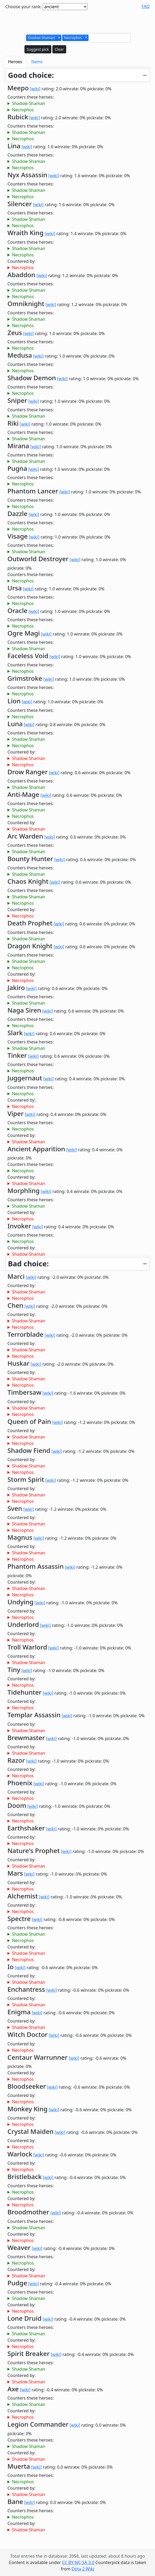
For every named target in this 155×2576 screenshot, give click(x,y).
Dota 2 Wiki (83, 2569)
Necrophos (23, 110)
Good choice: (31, 75)
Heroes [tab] (15, 62)
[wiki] (35, 89)
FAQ (146, 6)
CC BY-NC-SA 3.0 (78, 2562)
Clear (59, 49)
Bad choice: (28, 1263)
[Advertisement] (77, 21)
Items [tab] (37, 62)
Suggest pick (38, 49)
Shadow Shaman (28, 103)
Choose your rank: (23, 7)
